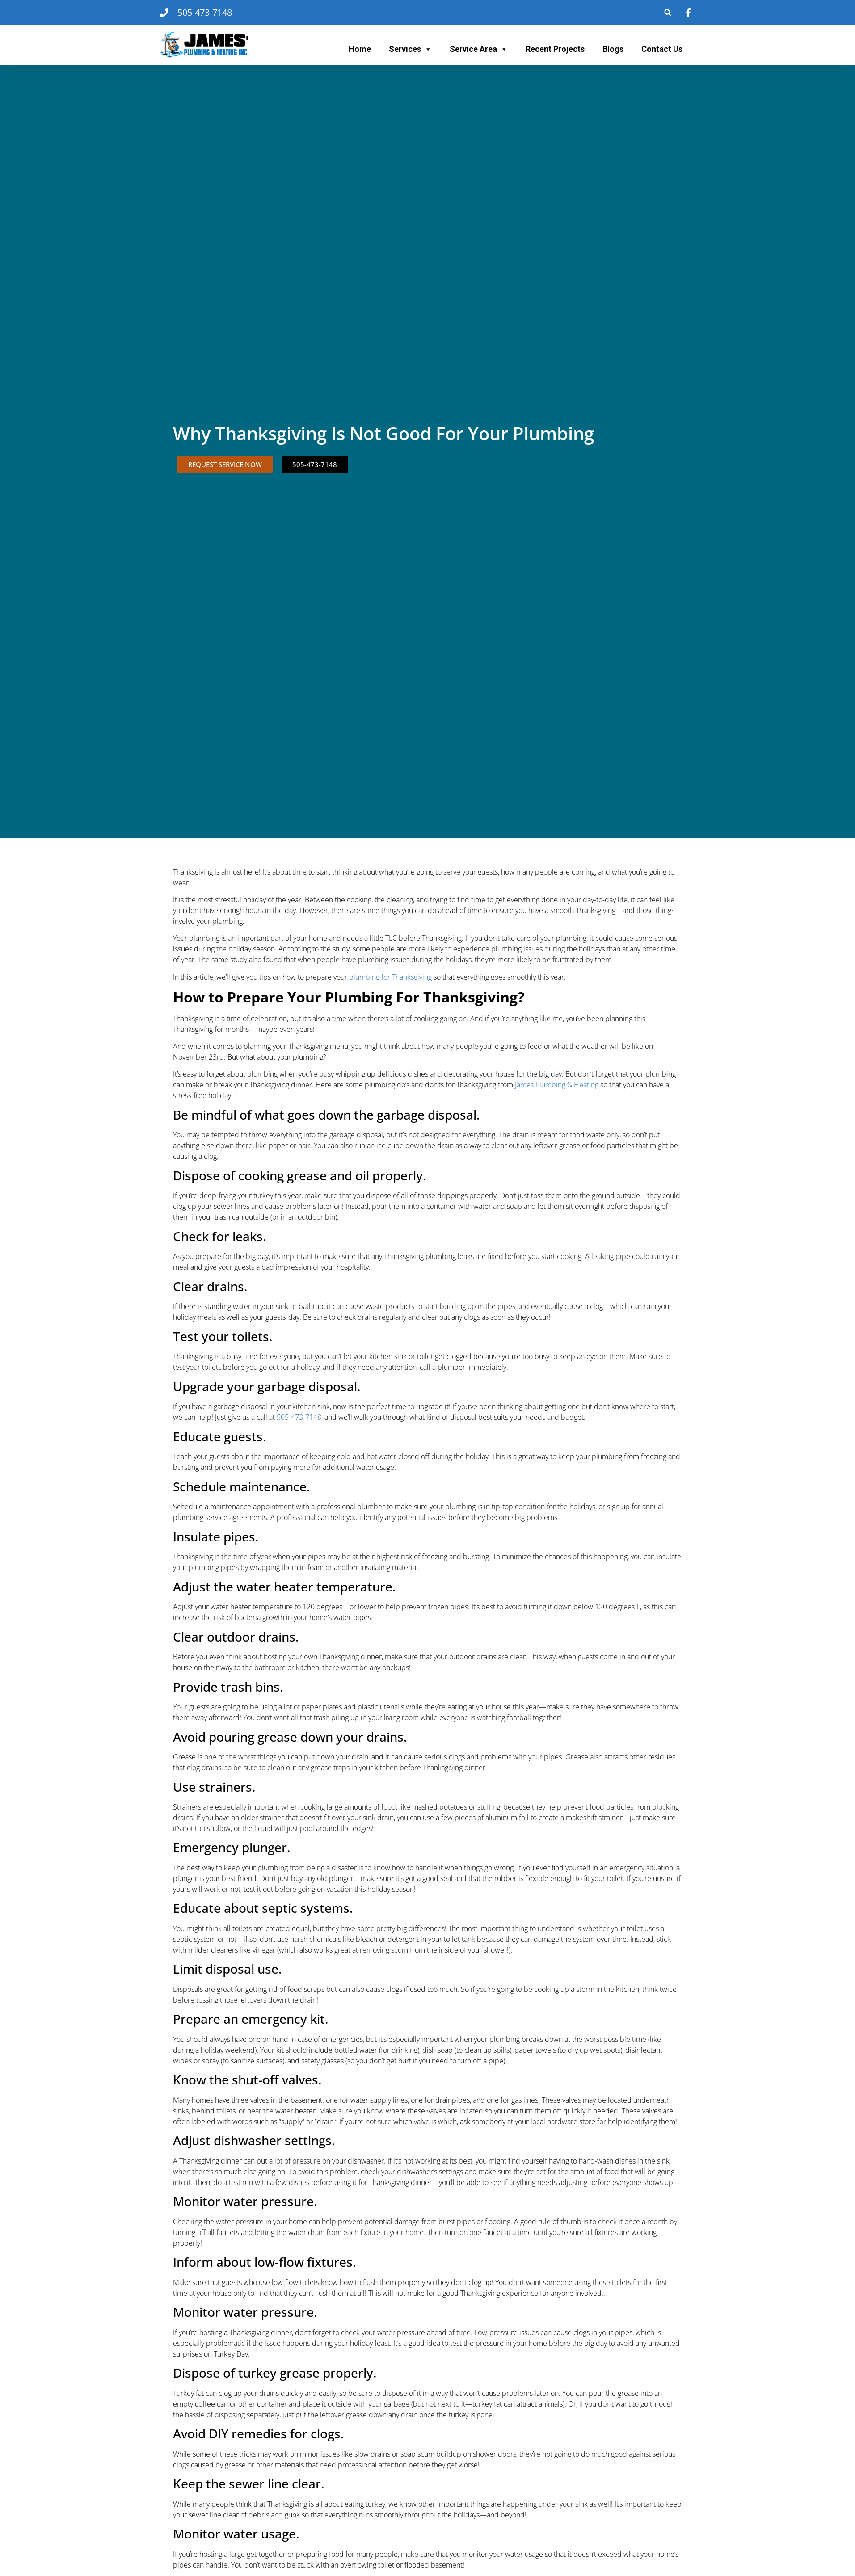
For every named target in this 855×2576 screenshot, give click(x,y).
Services (410, 49)
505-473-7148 (299, 1417)
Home (360, 49)
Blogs (612, 49)
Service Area (479, 49)
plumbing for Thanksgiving (390, 977)
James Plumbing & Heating (556, 1085)
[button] (667, 12)
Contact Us (661, 49)
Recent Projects (555, 49)
